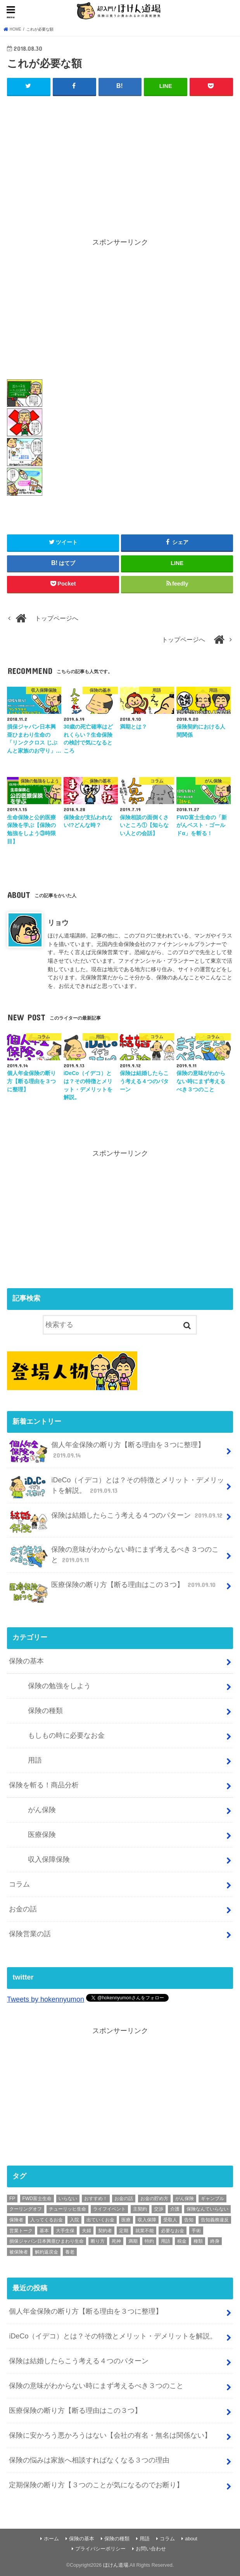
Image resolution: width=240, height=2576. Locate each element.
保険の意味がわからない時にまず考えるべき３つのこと (114, 1556)
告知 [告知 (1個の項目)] (188, 2220)
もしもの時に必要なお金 (66, 1735)
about (191, 2539)
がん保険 (42, 1810)
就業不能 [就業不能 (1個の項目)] (144, 2230)
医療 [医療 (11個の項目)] (126, 2220)
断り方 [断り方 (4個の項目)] (98, 2241)
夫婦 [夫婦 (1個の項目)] (86, 2230)
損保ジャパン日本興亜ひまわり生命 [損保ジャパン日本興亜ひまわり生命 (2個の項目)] (46, 2241)
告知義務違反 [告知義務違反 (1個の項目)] (215, 2220)
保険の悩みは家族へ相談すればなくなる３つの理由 (89, 2460)
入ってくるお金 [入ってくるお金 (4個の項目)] (46, 2220)
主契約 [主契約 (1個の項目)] (140, 2209)
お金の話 (23, 1909)
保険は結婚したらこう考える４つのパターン (116, 1519)
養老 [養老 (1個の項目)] (69, 2252)
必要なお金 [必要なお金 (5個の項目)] (172, 2230)
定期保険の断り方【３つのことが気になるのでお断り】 (96, 2485)
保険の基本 (26, 1661)
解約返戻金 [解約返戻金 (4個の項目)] (46, 2252)
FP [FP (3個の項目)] (12, 2198)
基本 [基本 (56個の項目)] (44, 2230)
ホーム (51, 2539)
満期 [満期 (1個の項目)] (133, 2241)
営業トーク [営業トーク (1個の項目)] (21, 2230)
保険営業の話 (30, 1934)
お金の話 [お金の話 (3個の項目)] (123, 2198)
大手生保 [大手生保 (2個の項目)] (65, 2230)
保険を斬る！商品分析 (44, 1785)
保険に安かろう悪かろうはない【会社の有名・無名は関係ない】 (110, 2435)
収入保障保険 (49, 1859)
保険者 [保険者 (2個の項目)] (16, 2220)
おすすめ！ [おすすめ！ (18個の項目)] (95, 2198)
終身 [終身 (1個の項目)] (214, 2241)
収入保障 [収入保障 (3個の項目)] (147, 2220)
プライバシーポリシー (100, 2549)
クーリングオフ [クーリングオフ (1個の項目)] (25, 2209)
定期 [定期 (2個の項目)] (123, 2230)
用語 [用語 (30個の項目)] (165, 2241)
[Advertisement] (120, 159)
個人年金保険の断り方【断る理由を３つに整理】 (107, 1451)
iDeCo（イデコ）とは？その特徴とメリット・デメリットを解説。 (116, 1486)
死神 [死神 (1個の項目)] (116, 2241)
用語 (35, 1760)
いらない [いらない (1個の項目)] (68, 2198)
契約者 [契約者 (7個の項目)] (105, 2230)
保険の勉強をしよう (59, 1686)
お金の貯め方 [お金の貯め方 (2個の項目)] (154, 2198)
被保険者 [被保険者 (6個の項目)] (18, 2252)
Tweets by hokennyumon (45, 1999)
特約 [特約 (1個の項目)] (149, 2241)
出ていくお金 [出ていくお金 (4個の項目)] (100, 2220)
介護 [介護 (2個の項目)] (175, 2209)
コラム (19, 1884)
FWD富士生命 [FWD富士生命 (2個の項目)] (37, 2198)
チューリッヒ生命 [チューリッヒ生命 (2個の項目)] (67, 2209)
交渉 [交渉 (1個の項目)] (158, 2209)
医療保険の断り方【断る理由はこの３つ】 (113, 1588)
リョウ (58, 923)
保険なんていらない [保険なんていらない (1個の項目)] (207, 2209)
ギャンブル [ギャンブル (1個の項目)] (212, 2198)
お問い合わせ (151, 2549)
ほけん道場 (115, 2565)
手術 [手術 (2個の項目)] (196, 2230)
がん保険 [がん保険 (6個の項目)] (184, 2198)
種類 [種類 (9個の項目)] (198, 2241)
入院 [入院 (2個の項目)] (74, 2220)
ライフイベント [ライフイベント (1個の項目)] (109, 2209)
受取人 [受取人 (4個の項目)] (170, 2220)
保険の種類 (45, 1710)
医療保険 (42, 1835)
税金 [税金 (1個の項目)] (181, 2241)
